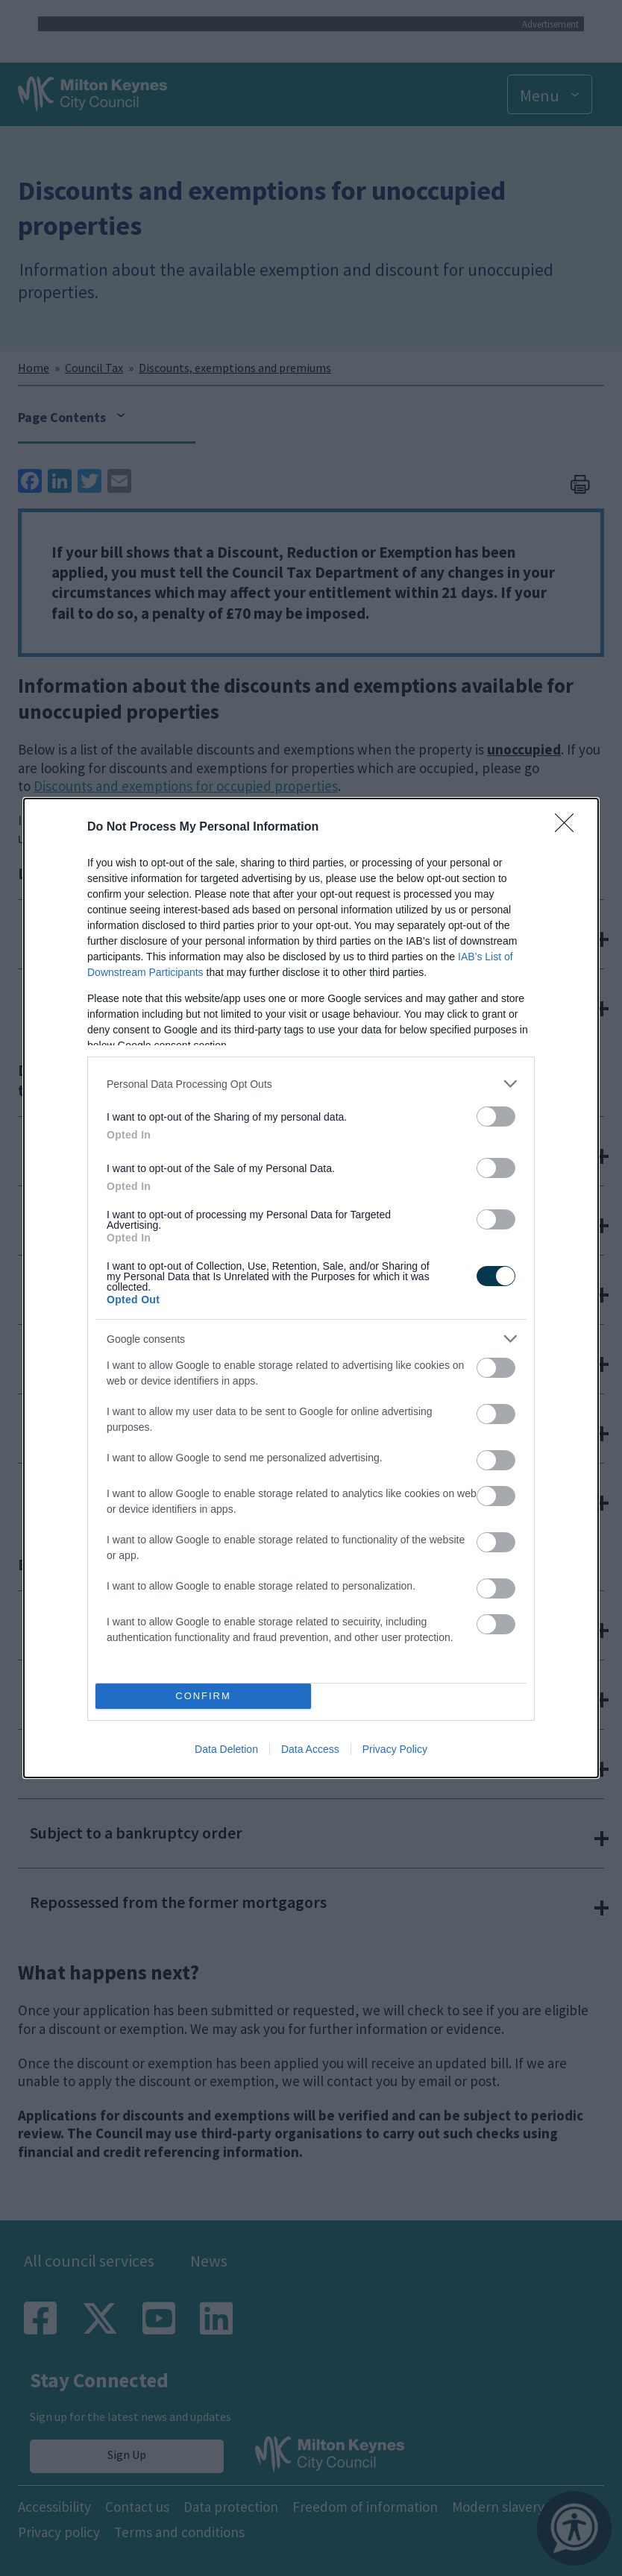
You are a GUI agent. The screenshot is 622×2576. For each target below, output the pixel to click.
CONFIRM (203, 1696)
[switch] (496, 1116)
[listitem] (311, 1084)
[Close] (569, 827)
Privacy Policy (394, 1749)
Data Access (310, 1749)
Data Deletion (226, 1749)
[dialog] (311, 1288)
